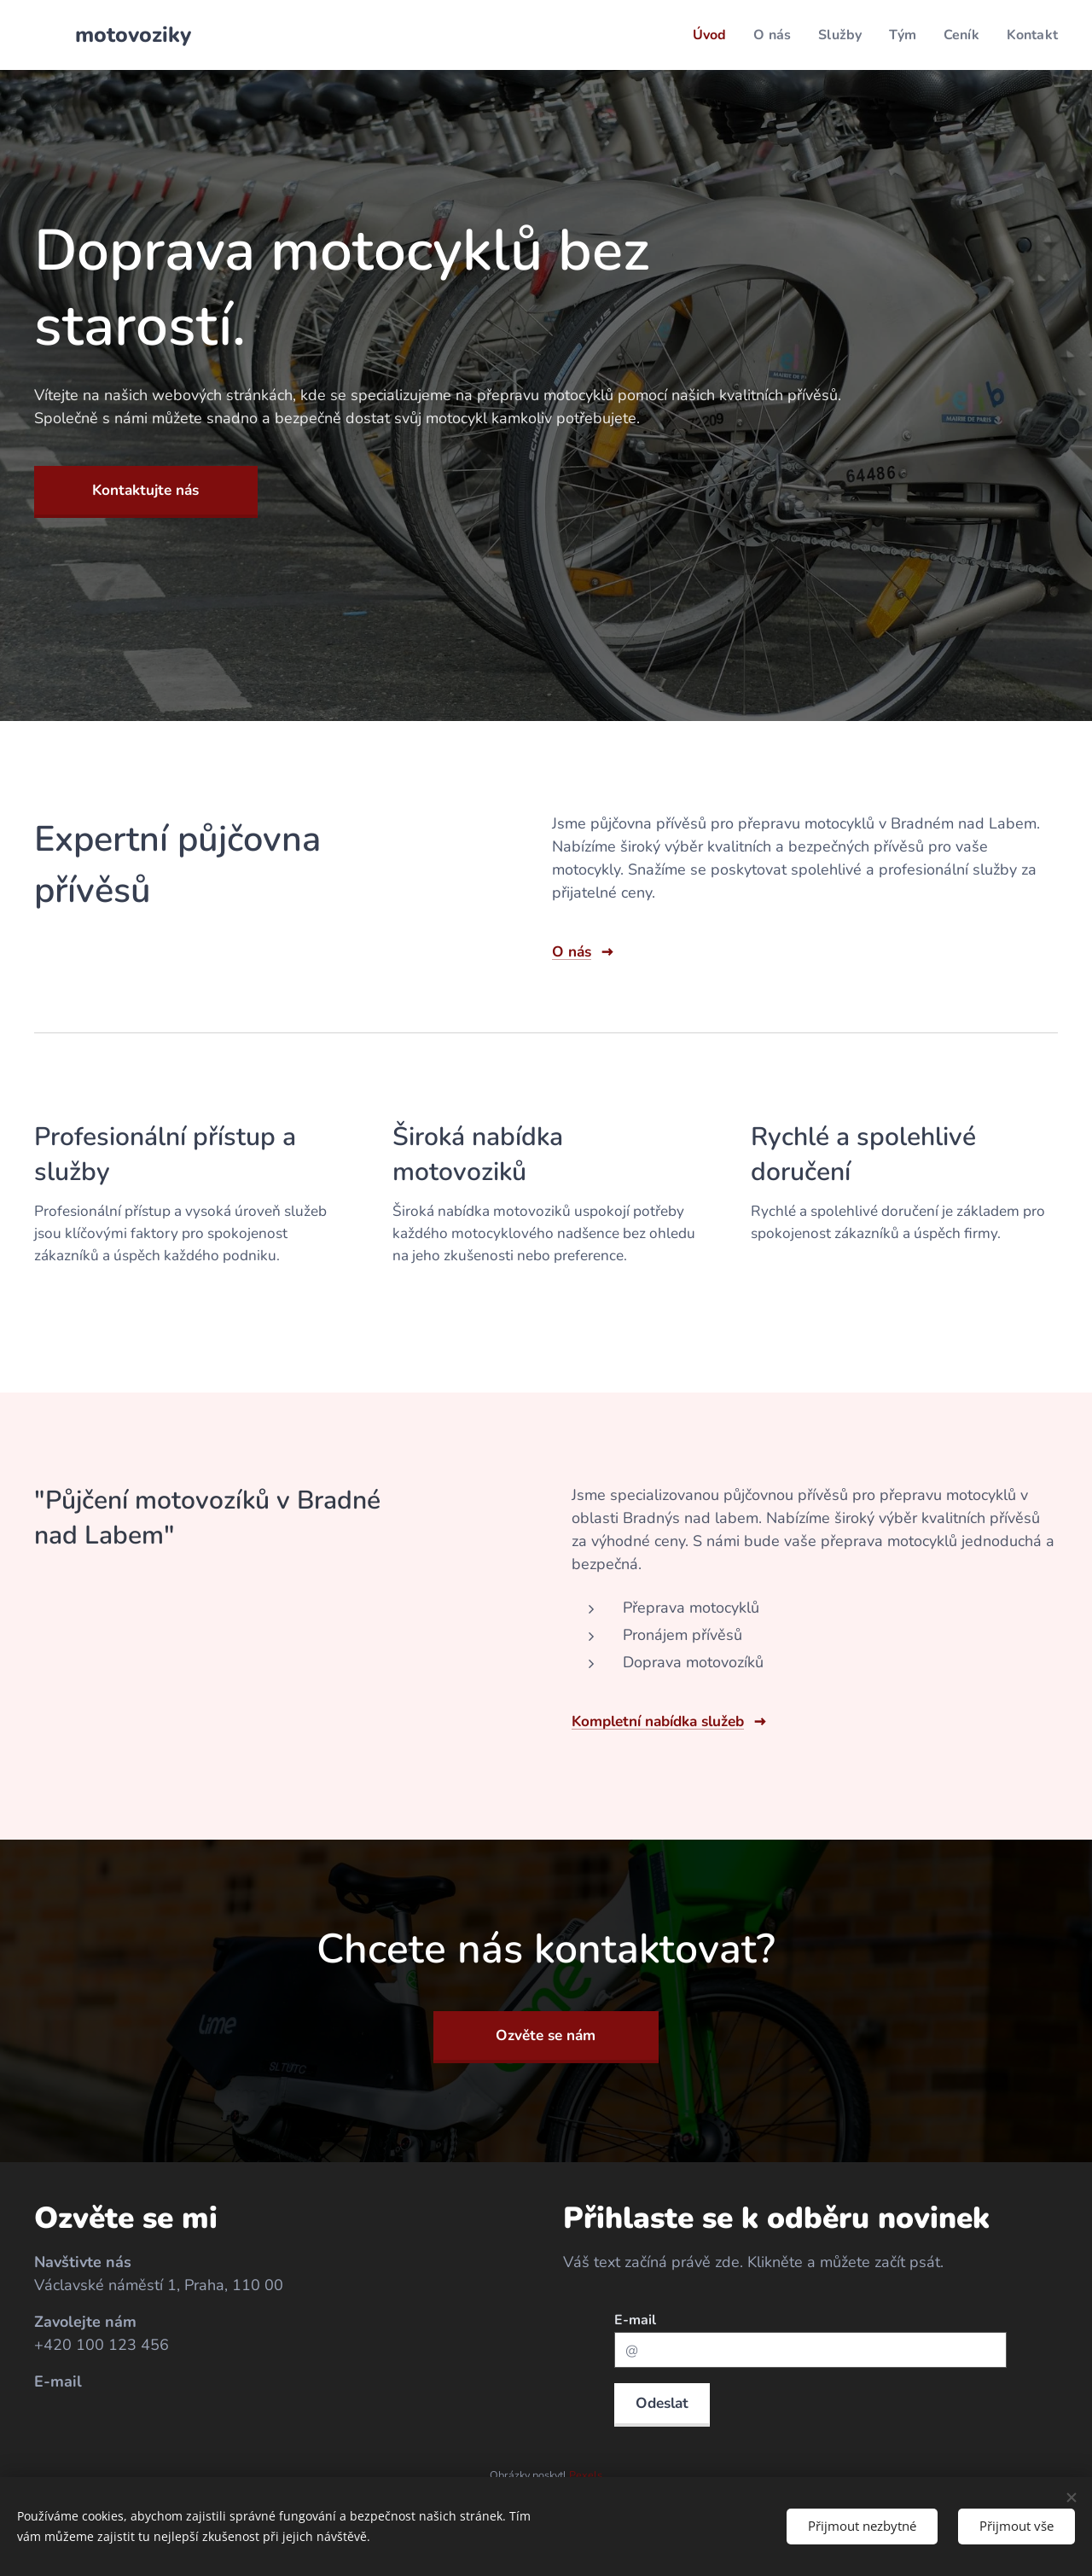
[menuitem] (699, 35)
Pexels (585, 2475)
